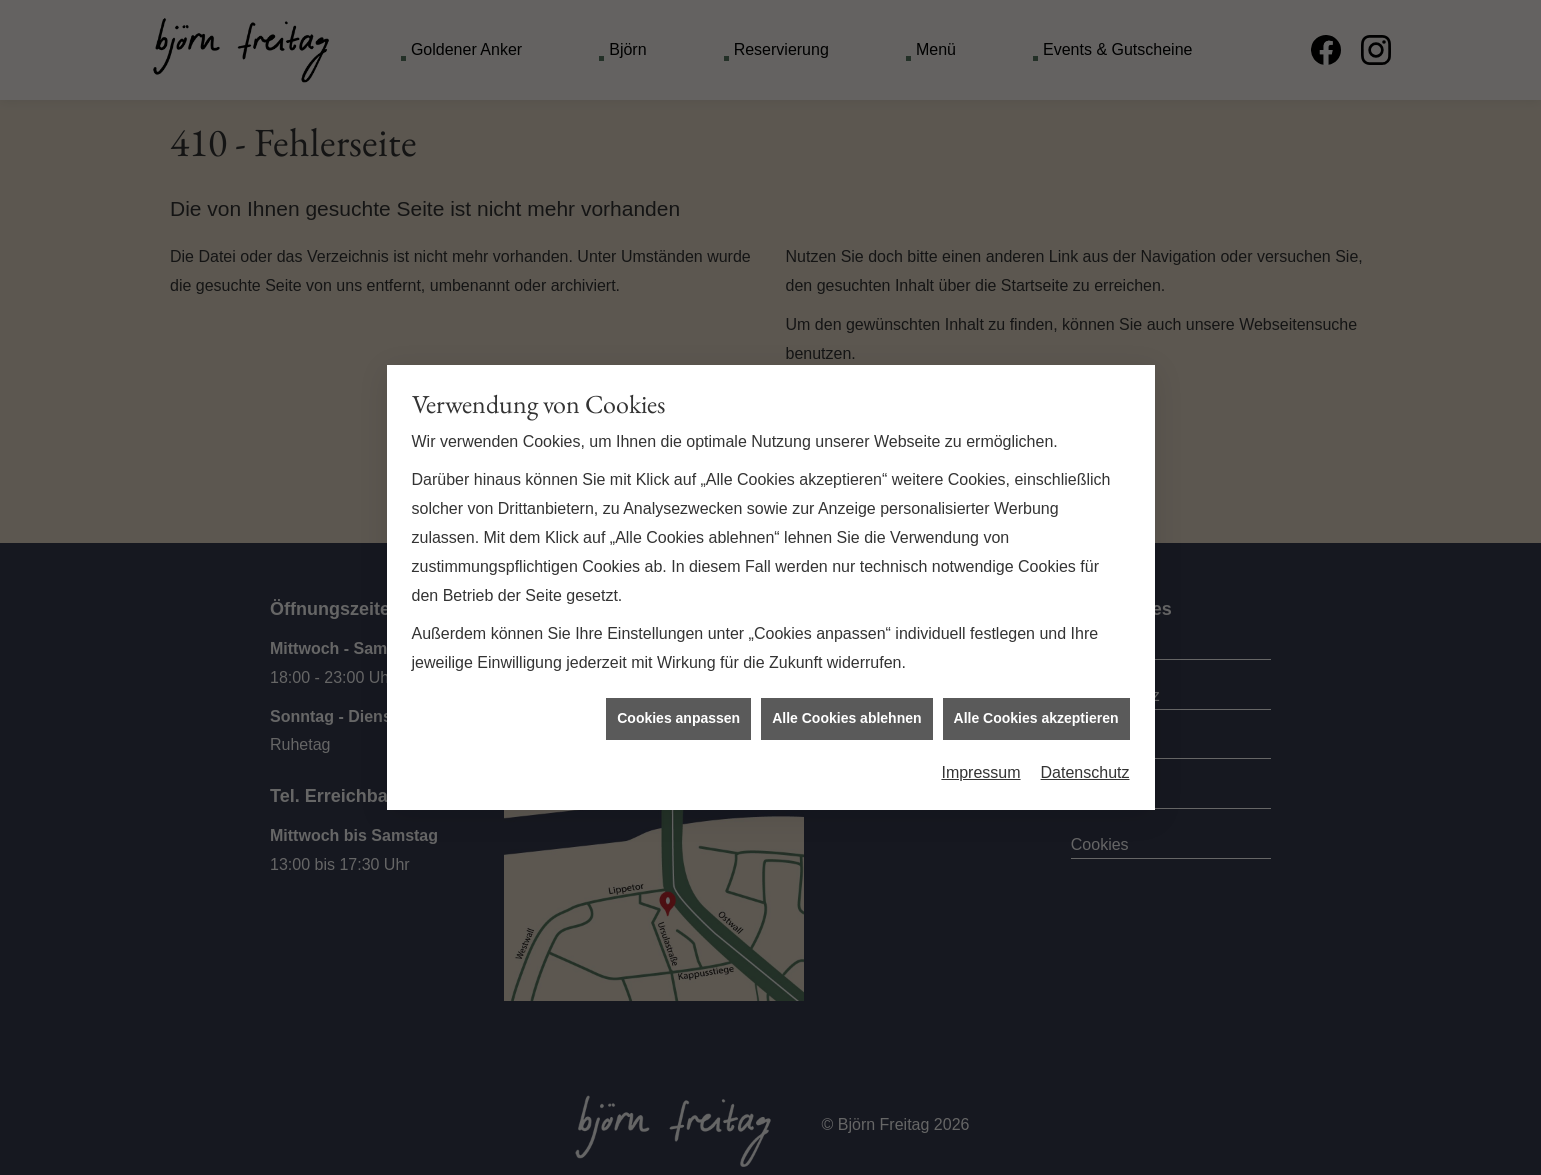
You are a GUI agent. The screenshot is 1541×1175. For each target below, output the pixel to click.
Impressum (980, 766)
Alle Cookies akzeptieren (1036, 712)
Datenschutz (1085, 766)
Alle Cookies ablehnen (846, 712)
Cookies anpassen (678, 712)
